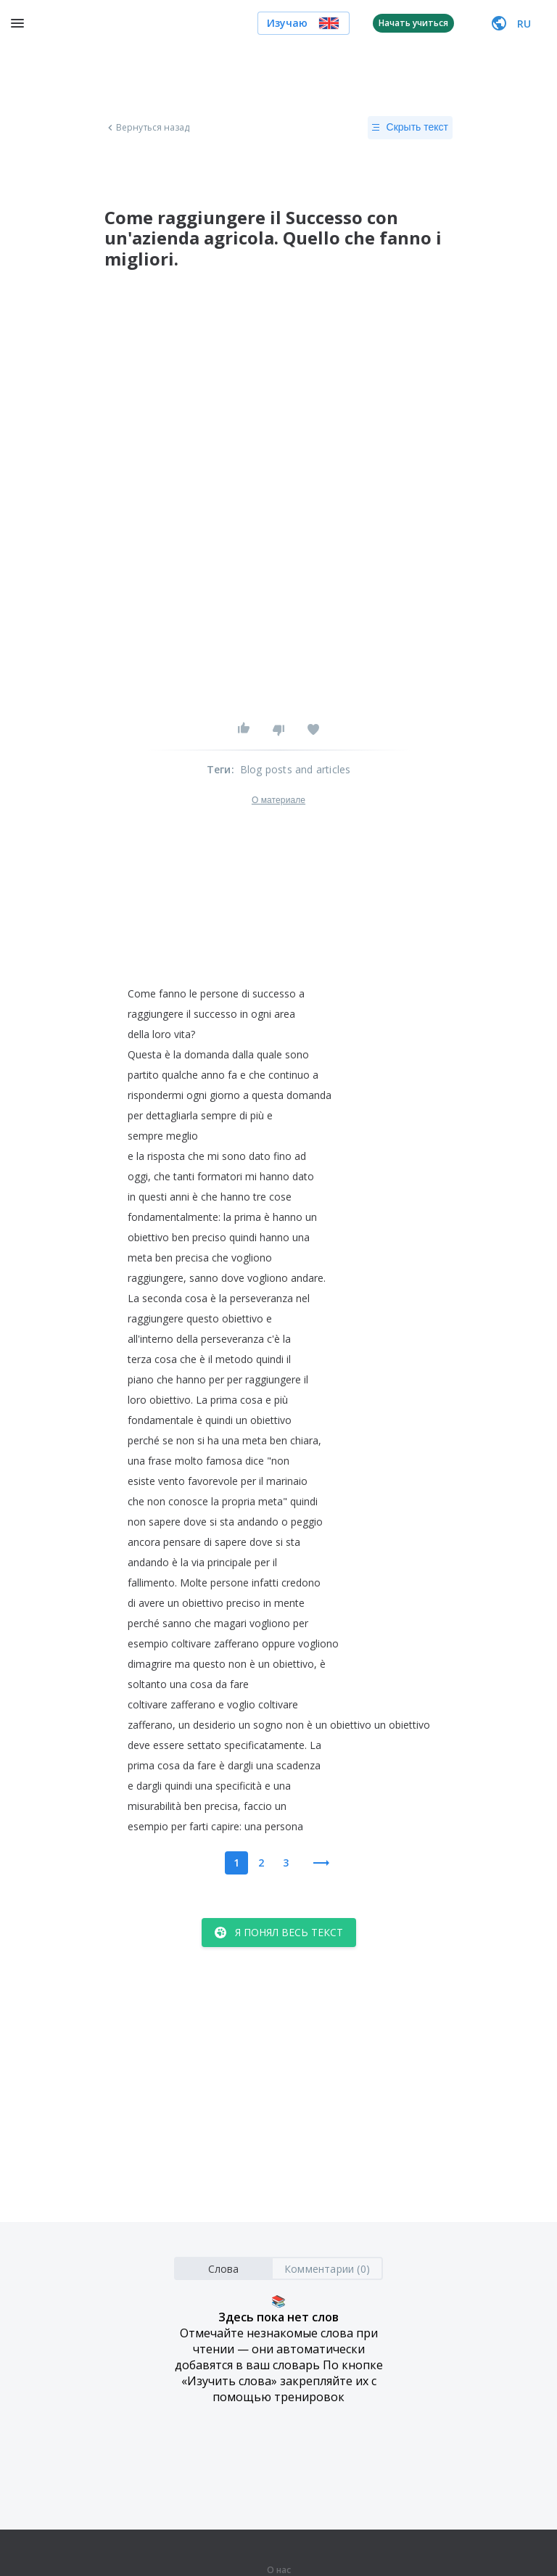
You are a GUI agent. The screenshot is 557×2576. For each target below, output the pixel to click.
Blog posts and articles (295, 769)
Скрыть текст (410, 127)
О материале (278, 800)
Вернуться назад (147, 127)
